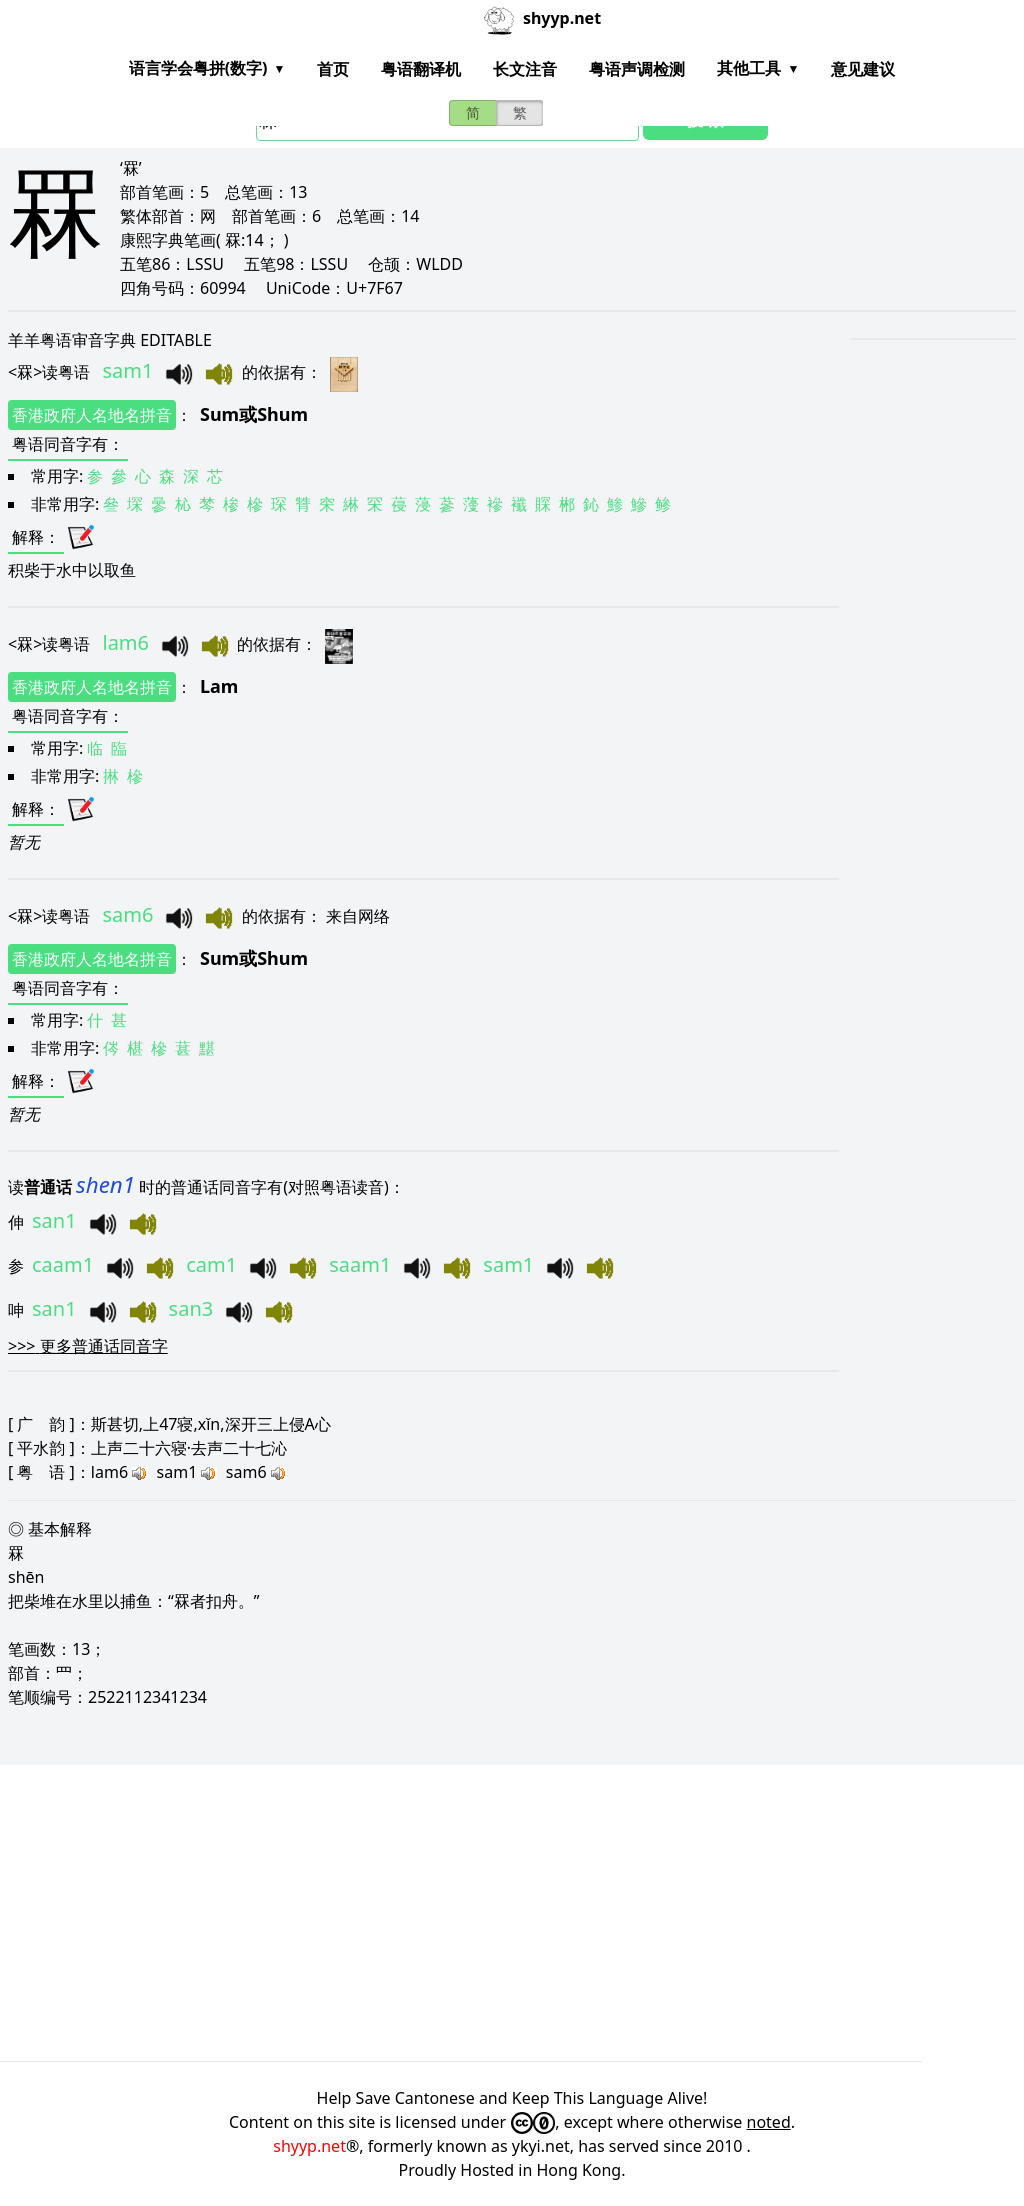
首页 (333, 69)
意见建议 (863, 69)
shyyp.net (309, 2146)
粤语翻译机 (421, 69)
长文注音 (525, 69)
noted (769, 2122)
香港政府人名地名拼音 (92, 415)
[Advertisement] (512, 1913)
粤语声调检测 (637, 69)
